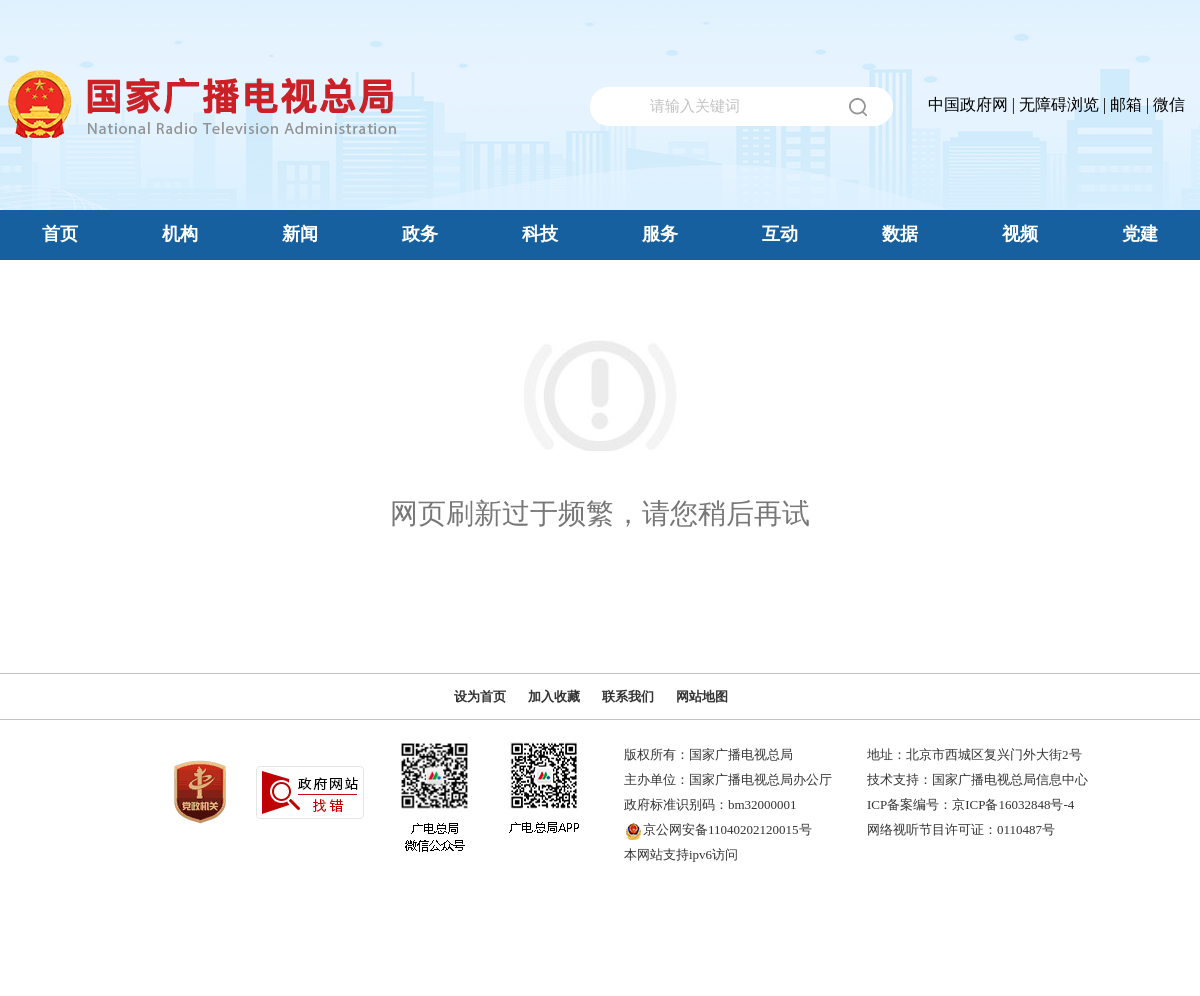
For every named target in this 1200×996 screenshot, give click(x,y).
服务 (660, 234)
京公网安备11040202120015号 (727, 829)
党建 (1140, 234)
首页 (60, 234)
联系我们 (628, 696)
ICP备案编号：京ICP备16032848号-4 (970, 804)
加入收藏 (554, 696)
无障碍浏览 (1059, 104)
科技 (540, 234)
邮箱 (1126, 104)
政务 (420, 234)
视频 (1020, 234)
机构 (180, 234)
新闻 (300, 234)
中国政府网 (968, 104)
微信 (1169, 104)
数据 (900, 234)
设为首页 (480, 696)
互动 (780, 234)
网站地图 (702, 696)
